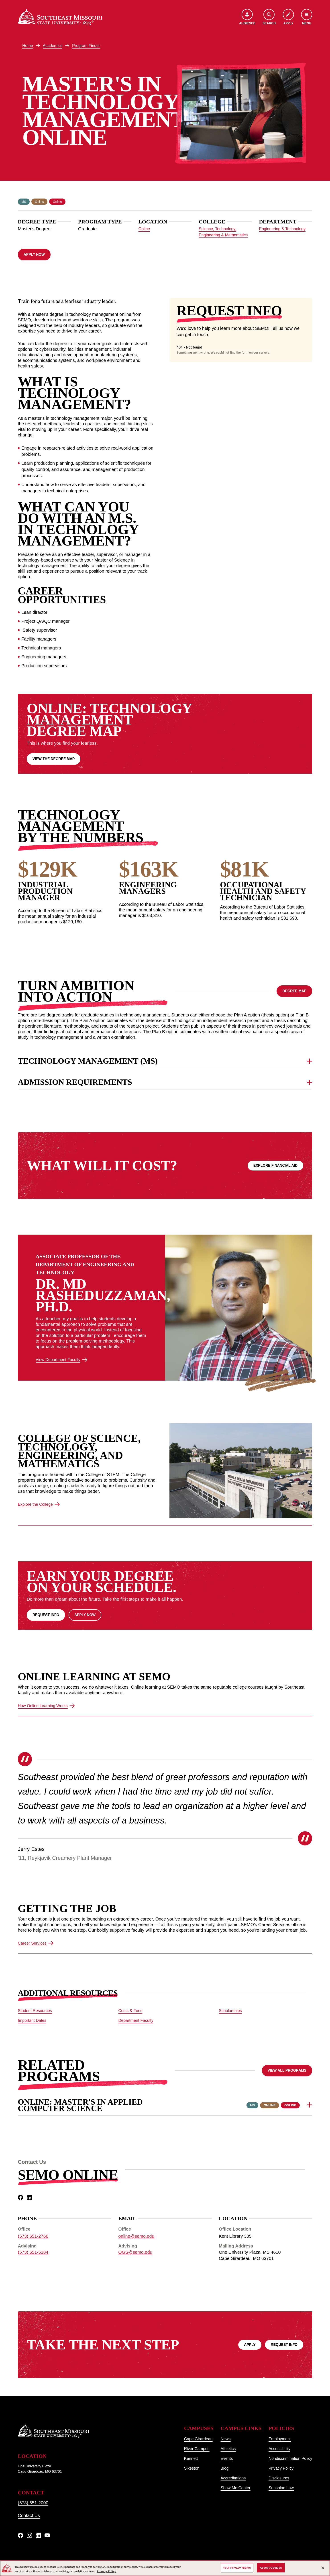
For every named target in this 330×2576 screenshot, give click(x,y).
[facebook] (20, 2197)
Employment (280, 2439)
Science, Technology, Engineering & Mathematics (223, 232)
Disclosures (279, 2478)
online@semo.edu (136, 2236)
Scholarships (230, 2010)
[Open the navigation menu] (306, 17)
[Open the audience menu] (247, 17)
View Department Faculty (62, 1359)
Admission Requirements (165, 1082)
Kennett (191, 2458)
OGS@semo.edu (135, 2252)
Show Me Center (236, 2488)
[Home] (60, 17)
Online (144, 229)
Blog (225, 2468)
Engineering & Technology (282, 229)
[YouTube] (47, 2535)
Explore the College (39, 1504)
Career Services (36, 1943)
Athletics (228, 2448)
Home (27, 45)
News (226, 2439)
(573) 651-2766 (33, 2236)
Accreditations (233, 2478)
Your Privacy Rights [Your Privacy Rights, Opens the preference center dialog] (237, 2567)
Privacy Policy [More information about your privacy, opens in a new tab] (106, 2571)
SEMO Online (68, 2175)
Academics (52, 45)
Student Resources (35, 2010)
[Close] (323, 2568)
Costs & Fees (130, 2010)
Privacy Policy (281, 2468)
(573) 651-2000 (33, 2502)
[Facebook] (20, 2535)
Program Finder (86, 45)
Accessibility (279, 2448)
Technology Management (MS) (165, 1061)
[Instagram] (29, 2535)
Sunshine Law (281, 2488)
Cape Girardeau (198, 2439)
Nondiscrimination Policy (290, 2458)
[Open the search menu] (269, 17)
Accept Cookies (271, 2567)
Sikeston (192, 2468)
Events (227, 2458)
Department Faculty (135, 2020)
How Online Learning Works (46, 1706)
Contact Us (29, 2515)
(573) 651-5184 (33, 2252)
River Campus (197, 2448)
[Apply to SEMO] (288, 17)
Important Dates (32, 2020)
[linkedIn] (38, 2535)
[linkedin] (29, 2197)
